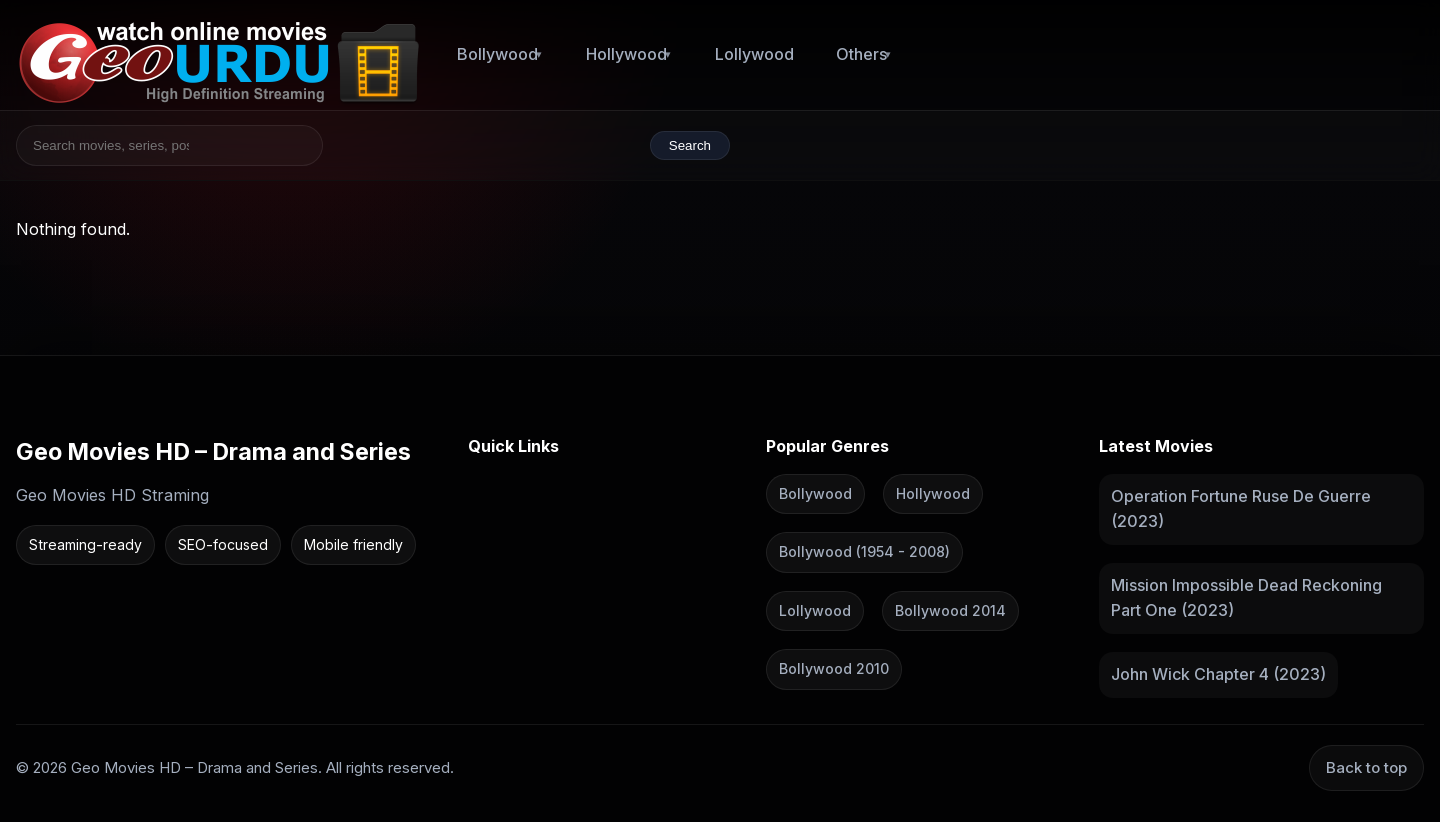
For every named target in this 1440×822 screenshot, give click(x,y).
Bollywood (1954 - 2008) (864, 551)
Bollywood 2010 (834, 668)
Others (861, 54)
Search (690, 145)
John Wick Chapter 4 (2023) (1218, 674)
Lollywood (754, 54)
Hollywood (626, 54)
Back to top (1366, 766)
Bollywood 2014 (950, 609)
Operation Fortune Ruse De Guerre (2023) (1241, 508)
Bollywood (497, 54)
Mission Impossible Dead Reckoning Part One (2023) (1246, 597)
